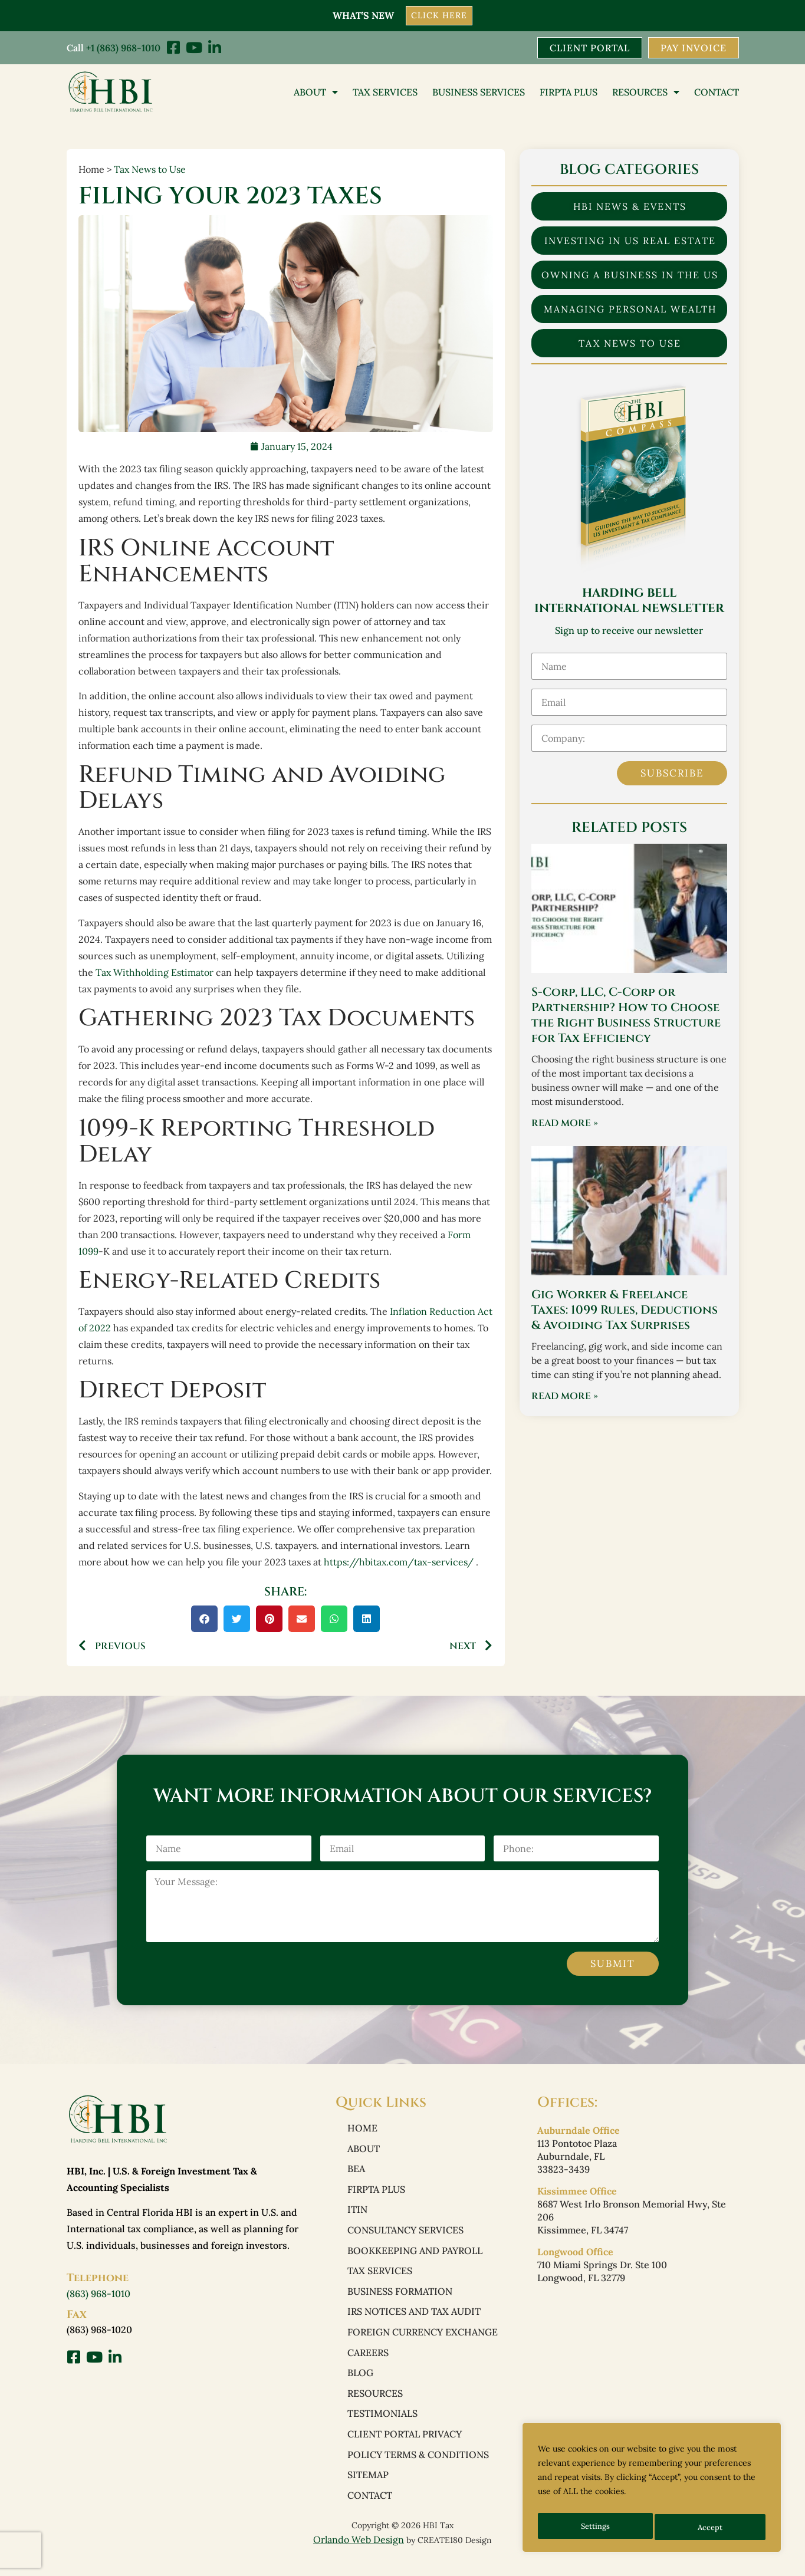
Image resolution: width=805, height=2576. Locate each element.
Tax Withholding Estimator (154, 973)
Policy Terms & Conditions (418, 2469)
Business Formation (399, 2299)
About (316, 92)
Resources (645, 92)
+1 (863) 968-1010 (123, 47)
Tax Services (385, 92)
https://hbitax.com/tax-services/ (399, 1562)
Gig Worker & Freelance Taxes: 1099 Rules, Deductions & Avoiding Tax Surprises (624, 1311)
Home (362, 2130)
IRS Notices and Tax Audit (414, 2321)
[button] (204, 1619)
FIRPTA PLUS (568, 92)
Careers (368, 2363)
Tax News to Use (150, 170)
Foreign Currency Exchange (422, 2342)
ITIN (357, 2214)
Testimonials (382, 2427)
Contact (716, 92)
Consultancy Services (405, 2236)
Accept (711, 2527)
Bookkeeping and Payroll (414, 2257)
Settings (595, 2527)
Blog (360, 2384)
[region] (651, 2490)
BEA (356, 2172)
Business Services (478, 92)
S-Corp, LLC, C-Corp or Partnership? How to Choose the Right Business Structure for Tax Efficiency (626, 1016)
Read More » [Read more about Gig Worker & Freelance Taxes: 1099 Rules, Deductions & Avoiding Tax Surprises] (564, 1397)
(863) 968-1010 (98, 2295)
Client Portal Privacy (404, 2448)
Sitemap (368, 2490)
